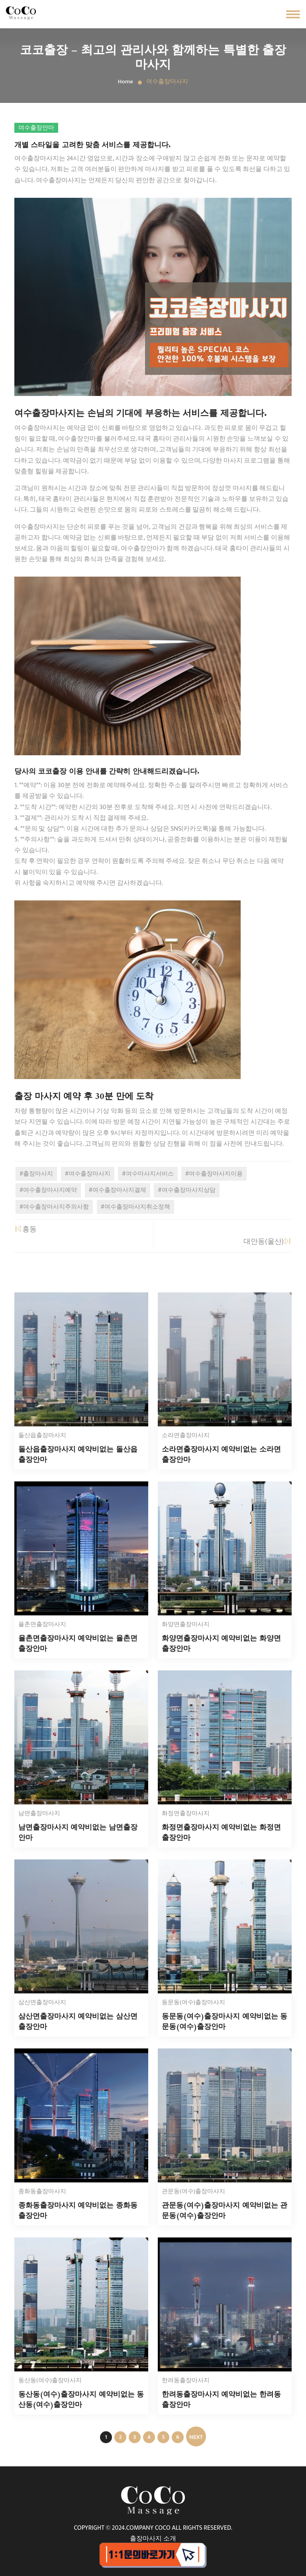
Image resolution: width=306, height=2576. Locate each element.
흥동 (25, 1229)
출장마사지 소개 (153, 2538)
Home (125, 82)
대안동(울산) (267, 1242)
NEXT (196, 2437)
